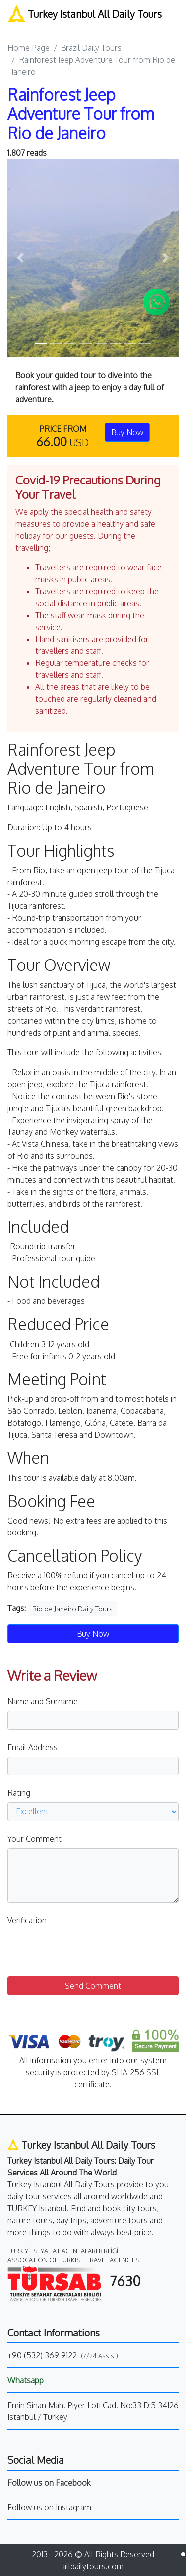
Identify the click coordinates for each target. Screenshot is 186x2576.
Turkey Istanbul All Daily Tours (85, 13)
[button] (20, 258)
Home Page (28, 48)
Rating (18, 1793)
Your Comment (34, 1839)
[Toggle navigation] (14, 27)
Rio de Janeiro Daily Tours (72, 1609)
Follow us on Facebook (49, 2483)
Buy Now (127, 432)
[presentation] (82, 1949)
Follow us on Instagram (49, 2507)
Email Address (32, 1747)
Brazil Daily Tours (91, 48)
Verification (27, 1920)
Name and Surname (42, 1701)
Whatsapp (25, 2380)
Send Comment (93, 1986)
